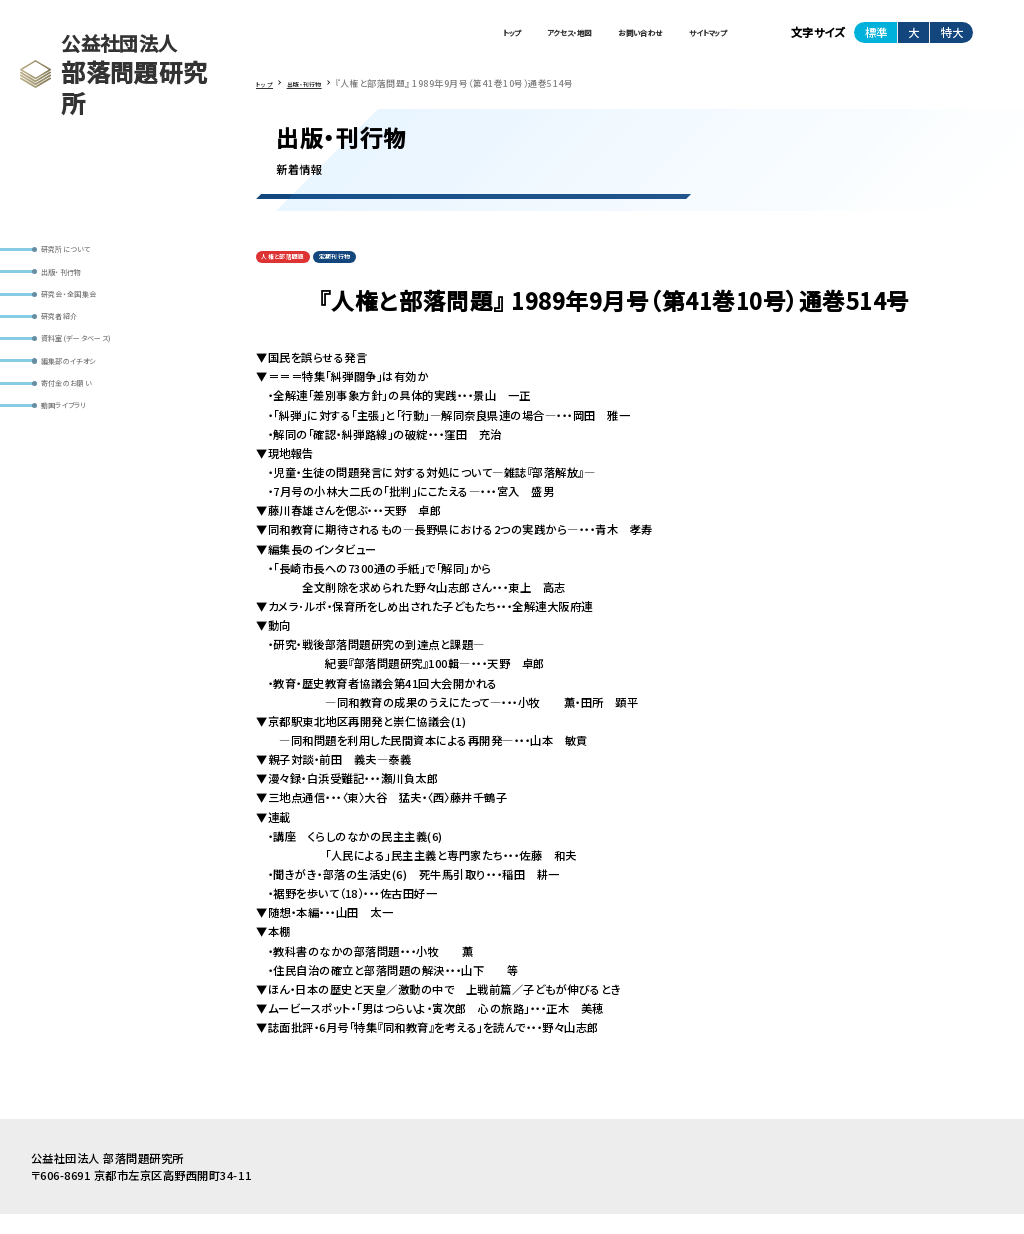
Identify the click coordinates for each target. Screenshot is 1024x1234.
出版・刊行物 (78, 284)
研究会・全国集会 (89, 316)
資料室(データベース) (100, 379)
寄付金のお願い (86, 441)
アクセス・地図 (473, 39)
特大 (952, 39)
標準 (876, 39)
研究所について (85, 253)
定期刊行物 (375, 273)
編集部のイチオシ (90, 410)
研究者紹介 (75, 347)
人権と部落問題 (297, 273)
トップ (383, 39)
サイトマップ (689, 39)
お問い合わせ (584, 39)
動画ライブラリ (83, 473)
